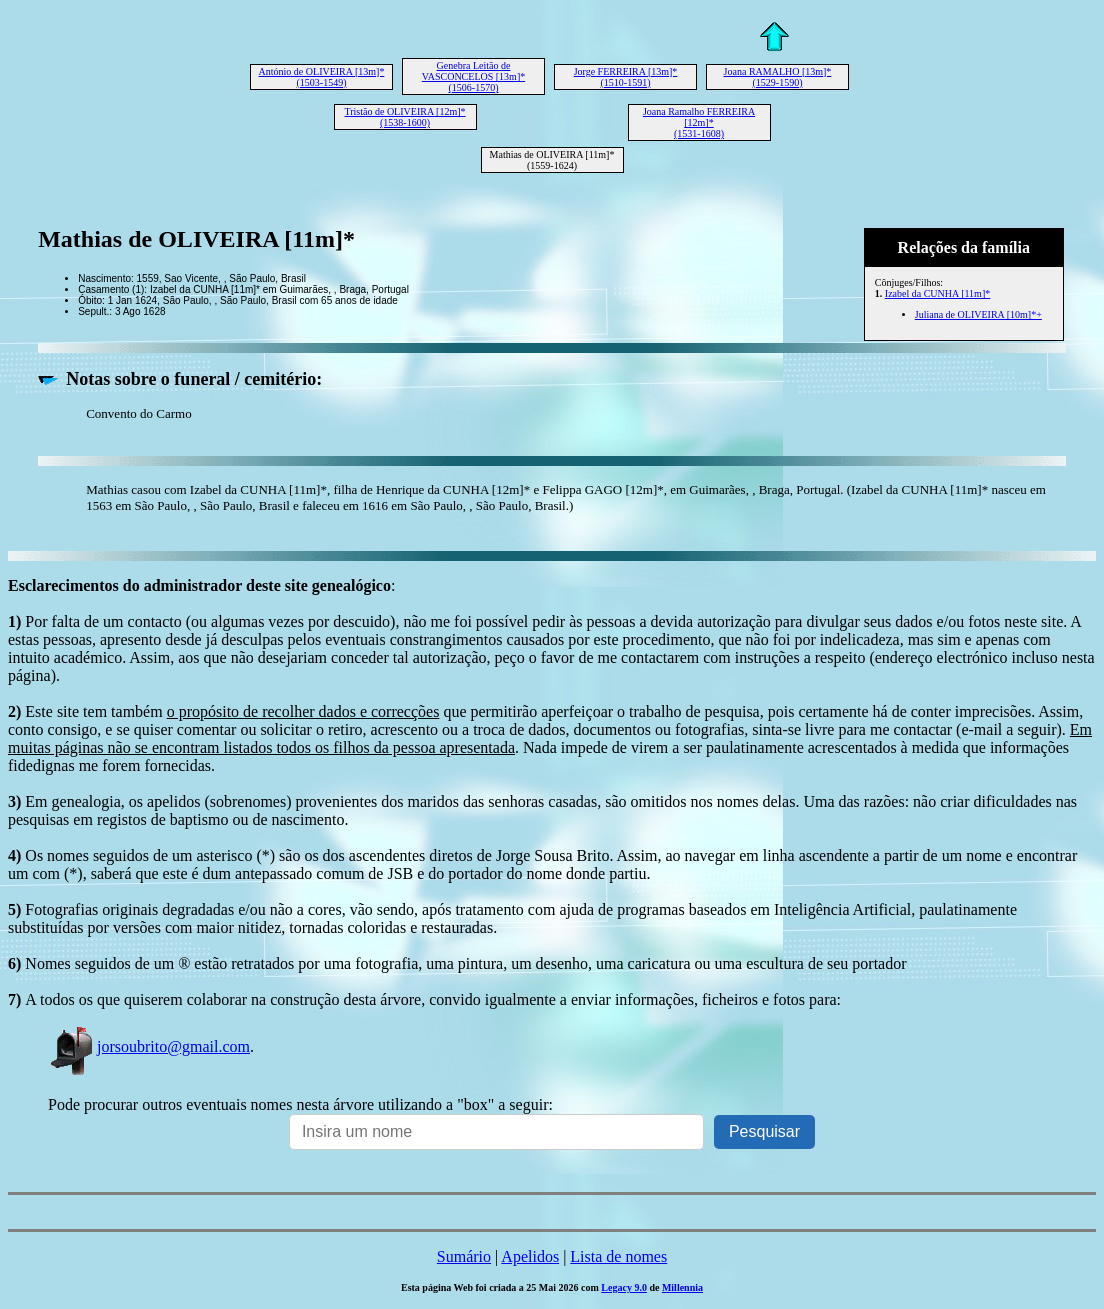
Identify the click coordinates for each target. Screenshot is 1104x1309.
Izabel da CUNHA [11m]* (937, 293)
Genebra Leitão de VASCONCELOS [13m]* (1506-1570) (473, 76)
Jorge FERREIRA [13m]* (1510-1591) (626, 77)
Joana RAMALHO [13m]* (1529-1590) (778, 77)
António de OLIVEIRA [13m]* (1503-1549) (322, 77)
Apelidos (530, 1256)
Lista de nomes (618, 1256)
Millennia (682, 1287)
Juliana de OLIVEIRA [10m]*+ (978, 314)
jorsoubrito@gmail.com (149, 1046)
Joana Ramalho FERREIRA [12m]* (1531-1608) (699, 122)
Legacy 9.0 (624, 1287)
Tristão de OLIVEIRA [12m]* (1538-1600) (404, 117)
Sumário (464, 1256)
